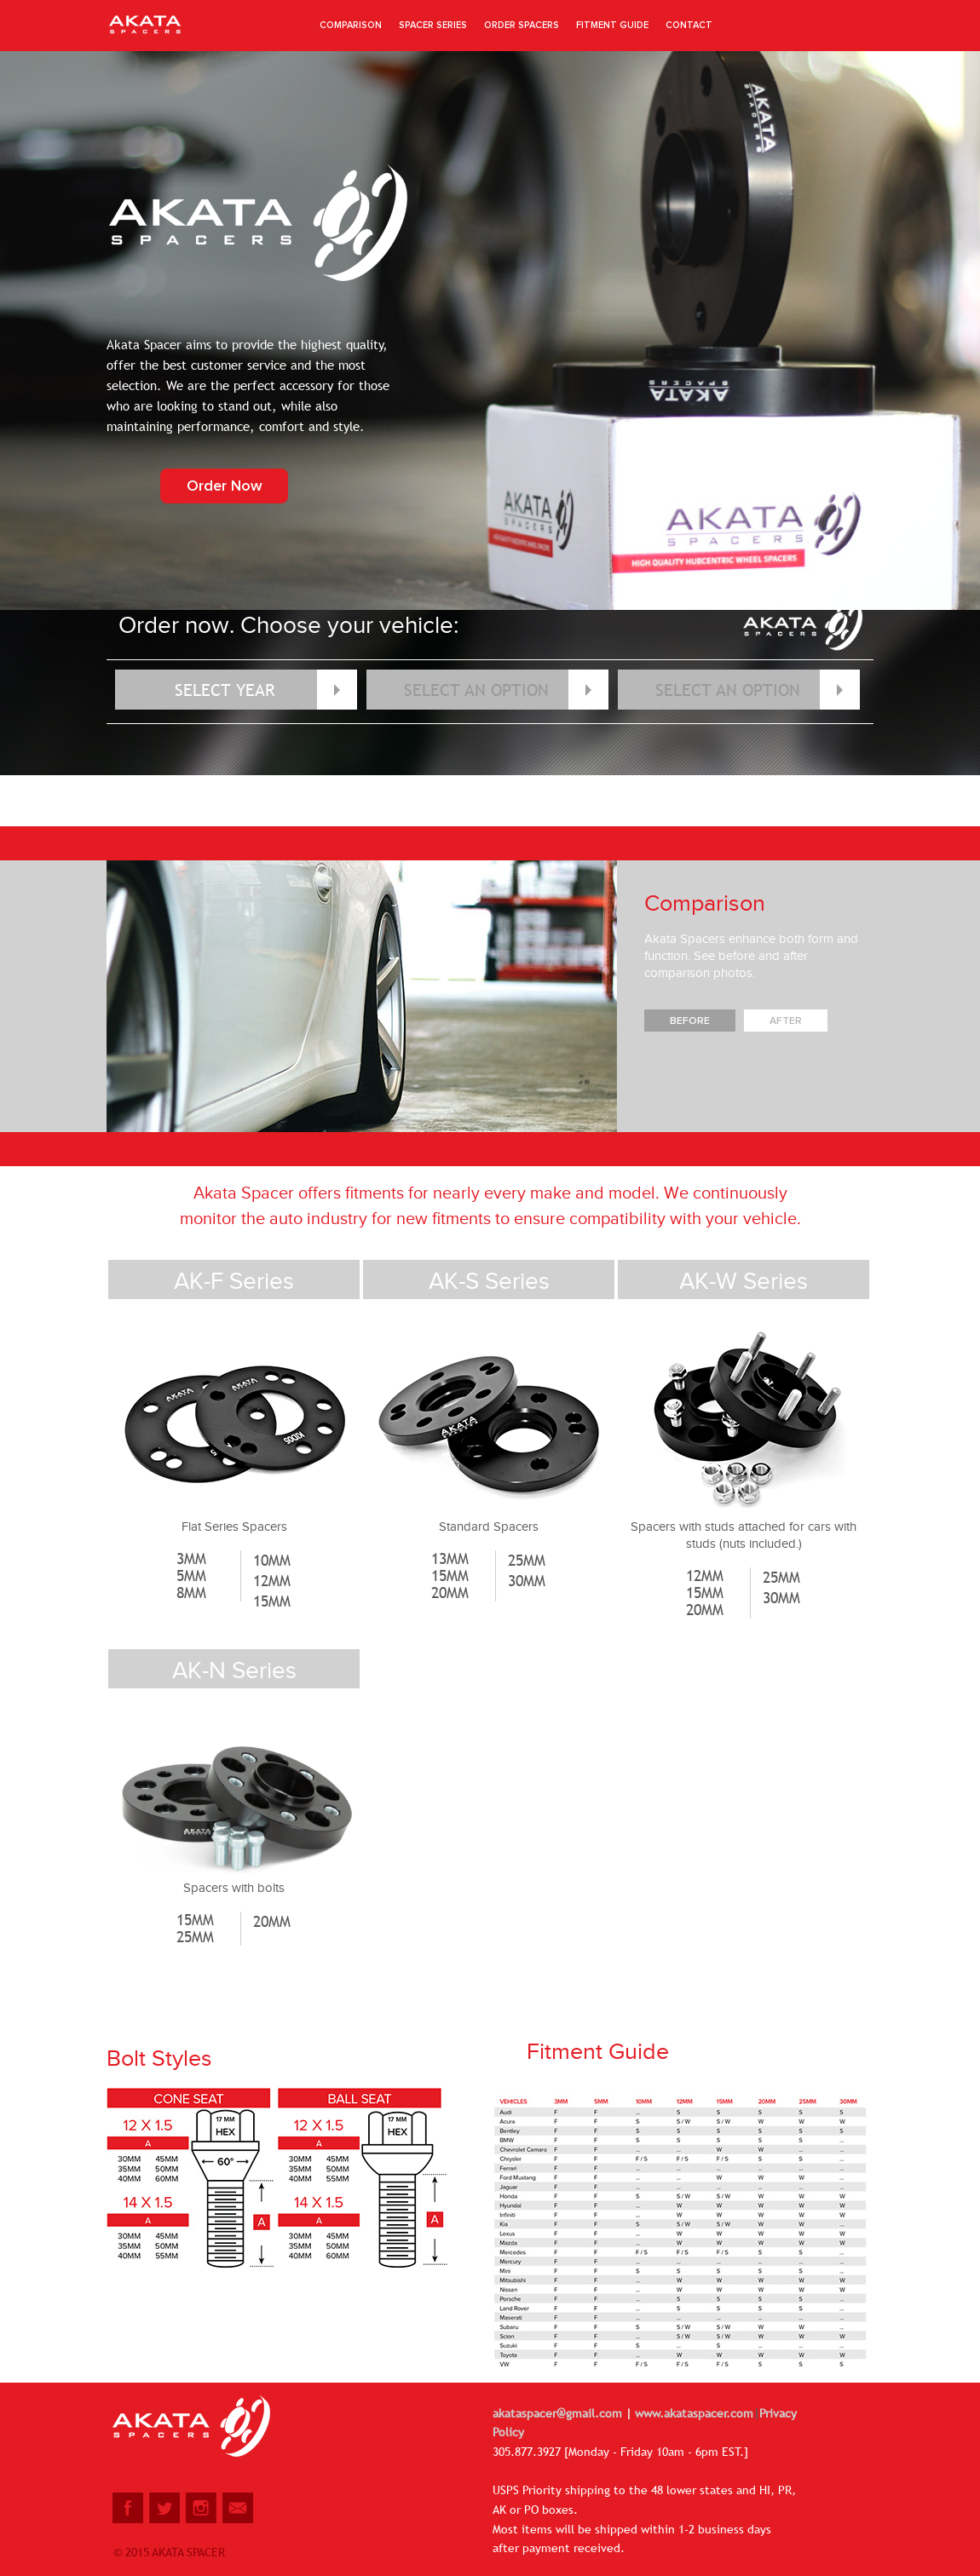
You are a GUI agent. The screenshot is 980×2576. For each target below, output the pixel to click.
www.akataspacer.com (692, 2413)
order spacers (521, 25)
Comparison (351, 25)
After (786, 1020)
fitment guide (612, 25)
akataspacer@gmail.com (559, 2413)
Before (690, 1020)
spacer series (433, 25)
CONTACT (689, 25)
